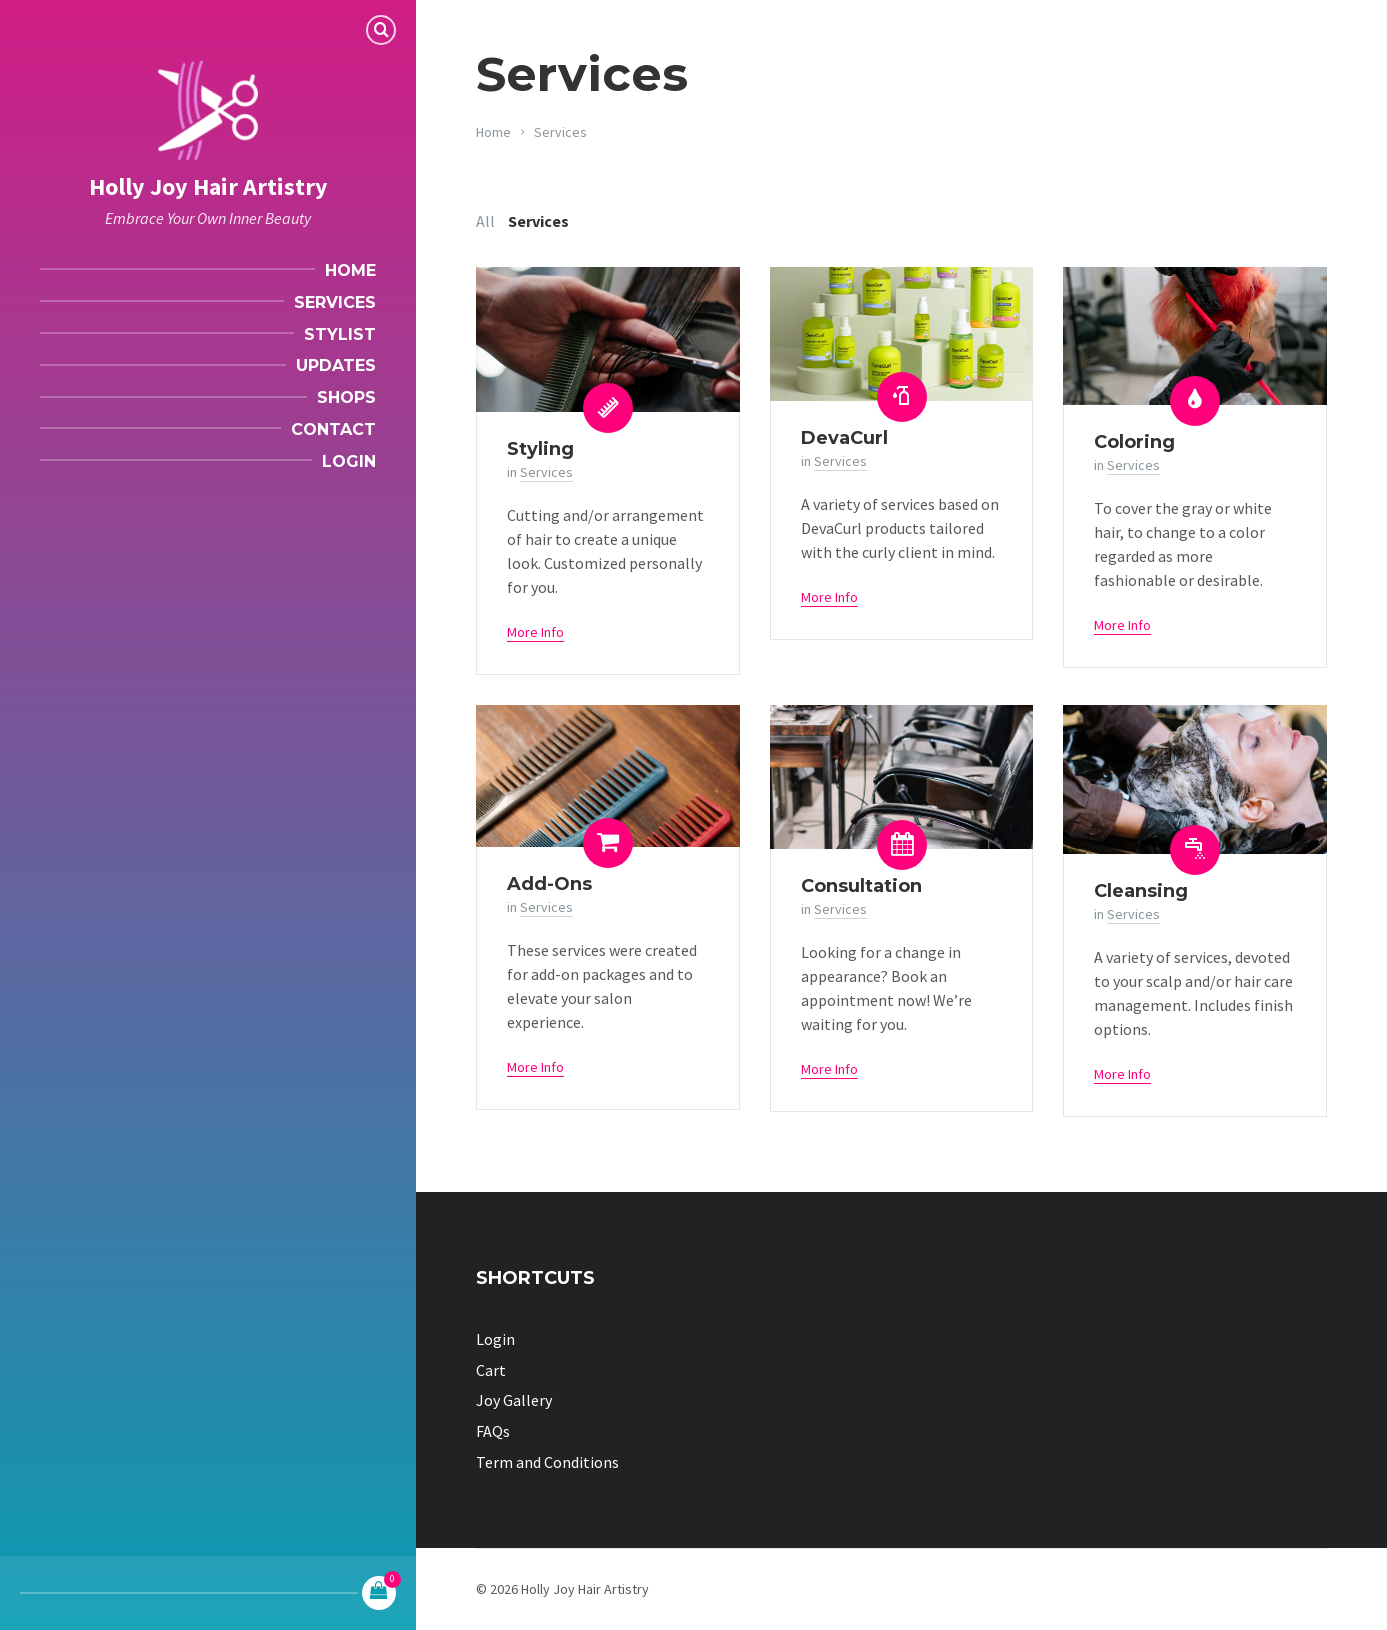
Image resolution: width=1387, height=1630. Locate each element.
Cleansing (1141, 891)
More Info (535, 632)
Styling (540, 449)
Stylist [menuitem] (340, 334)
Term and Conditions (547, 1462)
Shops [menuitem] (346, 397)
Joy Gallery (514, 1400)
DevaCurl (844, 438)
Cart (491, 1370)
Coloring (1134, 442)
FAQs (493, 1431)
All (485, 221)
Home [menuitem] (350, 270)
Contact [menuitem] (333, 429)
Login (495, 1339)
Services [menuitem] (335, 302)
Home (493, 132)
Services (560, 132)
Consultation (861, 886)
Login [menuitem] (349, 461)
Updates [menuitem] (336, 365)
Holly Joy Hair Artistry (208, 186)
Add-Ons (549, 884)
